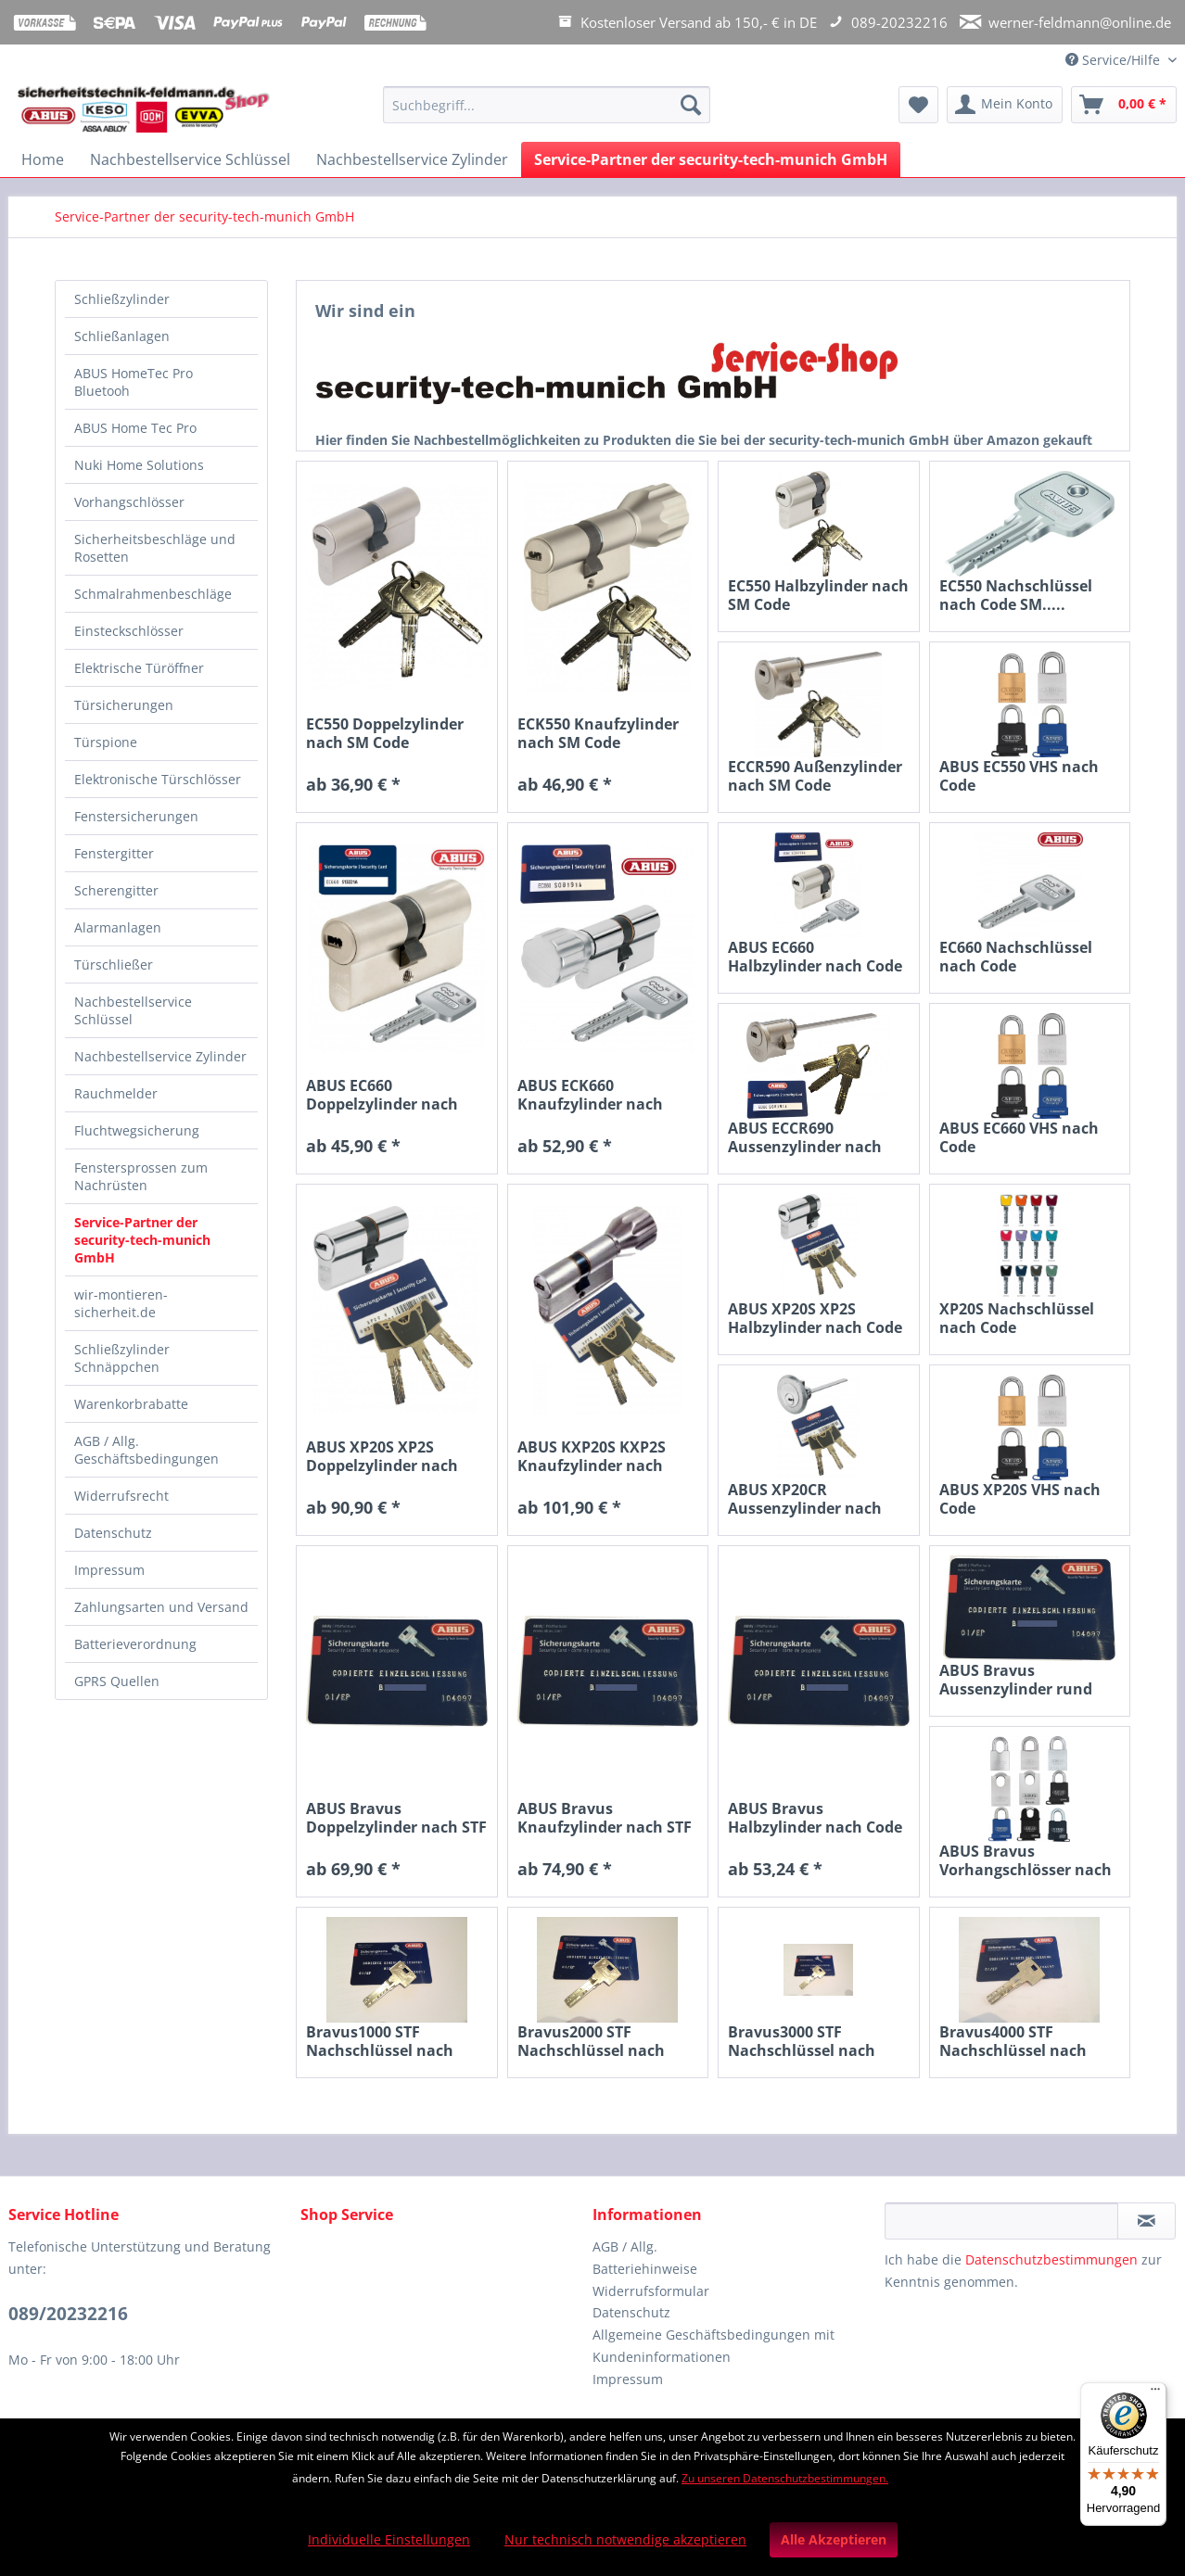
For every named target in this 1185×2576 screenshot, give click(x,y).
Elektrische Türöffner (139, 668)
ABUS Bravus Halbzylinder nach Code (815, 1817)
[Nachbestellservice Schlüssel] (190, 159)
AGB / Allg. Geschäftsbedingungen (146, 1449)
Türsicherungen (123, 705)
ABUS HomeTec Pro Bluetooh (133, 382)
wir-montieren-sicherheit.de (121, 1303)
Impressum (109, 1570)
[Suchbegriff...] (546, 104)
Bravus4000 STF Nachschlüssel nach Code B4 (1013, 2041)
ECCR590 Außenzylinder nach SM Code (815, 775)
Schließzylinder (122, 299)
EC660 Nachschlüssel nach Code (1015, 956)
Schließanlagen (122, 336)
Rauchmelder (116, 1093)
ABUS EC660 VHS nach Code (1019, 1137)
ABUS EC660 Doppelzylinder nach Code (382, 1094)
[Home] (42, 159)
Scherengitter (116, 890)
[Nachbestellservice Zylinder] (412, 159)
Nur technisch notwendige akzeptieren (625, 2539)
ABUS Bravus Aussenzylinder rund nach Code (1015, 1679)
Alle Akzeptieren (833, 2539)
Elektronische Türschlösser (157, 779)
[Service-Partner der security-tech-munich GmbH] (710, 159)
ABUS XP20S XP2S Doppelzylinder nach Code (382, 1456)
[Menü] (1155, 2393)
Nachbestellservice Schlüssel (133, 1010)
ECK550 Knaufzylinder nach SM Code (598, 733)
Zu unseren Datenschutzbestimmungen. (785, 2478)
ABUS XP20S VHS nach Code (1020, 1498)
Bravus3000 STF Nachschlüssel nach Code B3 (801, 2041)
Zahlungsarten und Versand (161, 1607)
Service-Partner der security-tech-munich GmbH (142, 1239)
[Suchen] (690, 104)
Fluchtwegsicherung (136, 1130)
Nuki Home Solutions (139, 465)
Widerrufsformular (650, 2291)
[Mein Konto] (1005, 104)
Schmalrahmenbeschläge (153, 594)
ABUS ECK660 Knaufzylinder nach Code (590, 1094)
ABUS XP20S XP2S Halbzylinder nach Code (815, 1318)
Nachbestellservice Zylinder (160, 1056)
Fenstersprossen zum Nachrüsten (141, 1176)
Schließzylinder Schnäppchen (122, 1358)
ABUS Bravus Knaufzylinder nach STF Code (604, 1817)
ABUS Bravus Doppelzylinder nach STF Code (396, 1817)
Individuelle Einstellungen (389, 2539)
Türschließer (113, 964)
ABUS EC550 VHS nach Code (1019, 775)
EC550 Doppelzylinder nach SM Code (385, 733)
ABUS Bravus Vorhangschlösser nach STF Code (1025, 1860)
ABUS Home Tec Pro (135, 428)
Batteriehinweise (644, 2269)
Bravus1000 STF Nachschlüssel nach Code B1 (379, 2041)
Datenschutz (113, 1533)
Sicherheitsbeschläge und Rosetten (155, 547)
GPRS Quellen (116, 1681)
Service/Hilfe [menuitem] (1114, 60)
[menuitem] (546, 113)
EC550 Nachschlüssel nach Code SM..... (1015, 595)
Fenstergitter (114, 853)
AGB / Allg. (624, 2246)
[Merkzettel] (918, 104)
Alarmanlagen (117, 927)
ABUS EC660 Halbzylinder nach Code (815, 956)
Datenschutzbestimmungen (1051, 2259)
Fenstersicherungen (136, 816)
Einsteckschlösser (129, 631)
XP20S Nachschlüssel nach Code (1016, 1318)
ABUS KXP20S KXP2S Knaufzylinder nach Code (591, 1456)
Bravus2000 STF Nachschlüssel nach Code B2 (591, 2041)
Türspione (105, 742)
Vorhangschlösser (129, 502)
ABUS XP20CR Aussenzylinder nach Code (805, 1498)
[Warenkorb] (1124, 104)
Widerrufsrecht (121, 1495)
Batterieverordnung (135, 1644)
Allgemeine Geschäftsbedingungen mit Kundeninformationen (713, 2346)
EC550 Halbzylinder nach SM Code (818, 595)
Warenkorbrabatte (131, 1404)
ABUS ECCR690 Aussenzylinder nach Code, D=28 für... (805, 1137)
